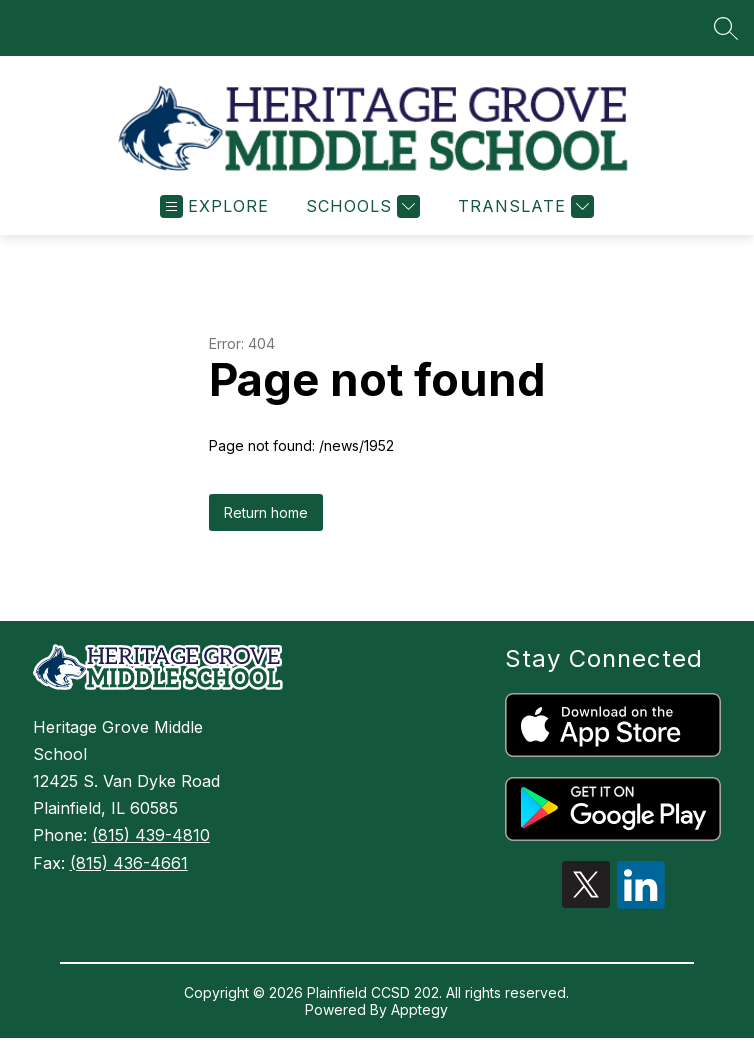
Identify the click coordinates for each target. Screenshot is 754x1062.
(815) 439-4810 (151, 844)
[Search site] (726, 28)
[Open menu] (214, 215)
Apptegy (419, 1018)
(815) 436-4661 (129, 872)
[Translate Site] (523, 215)
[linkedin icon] (641, 912)
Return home (266, 521)
